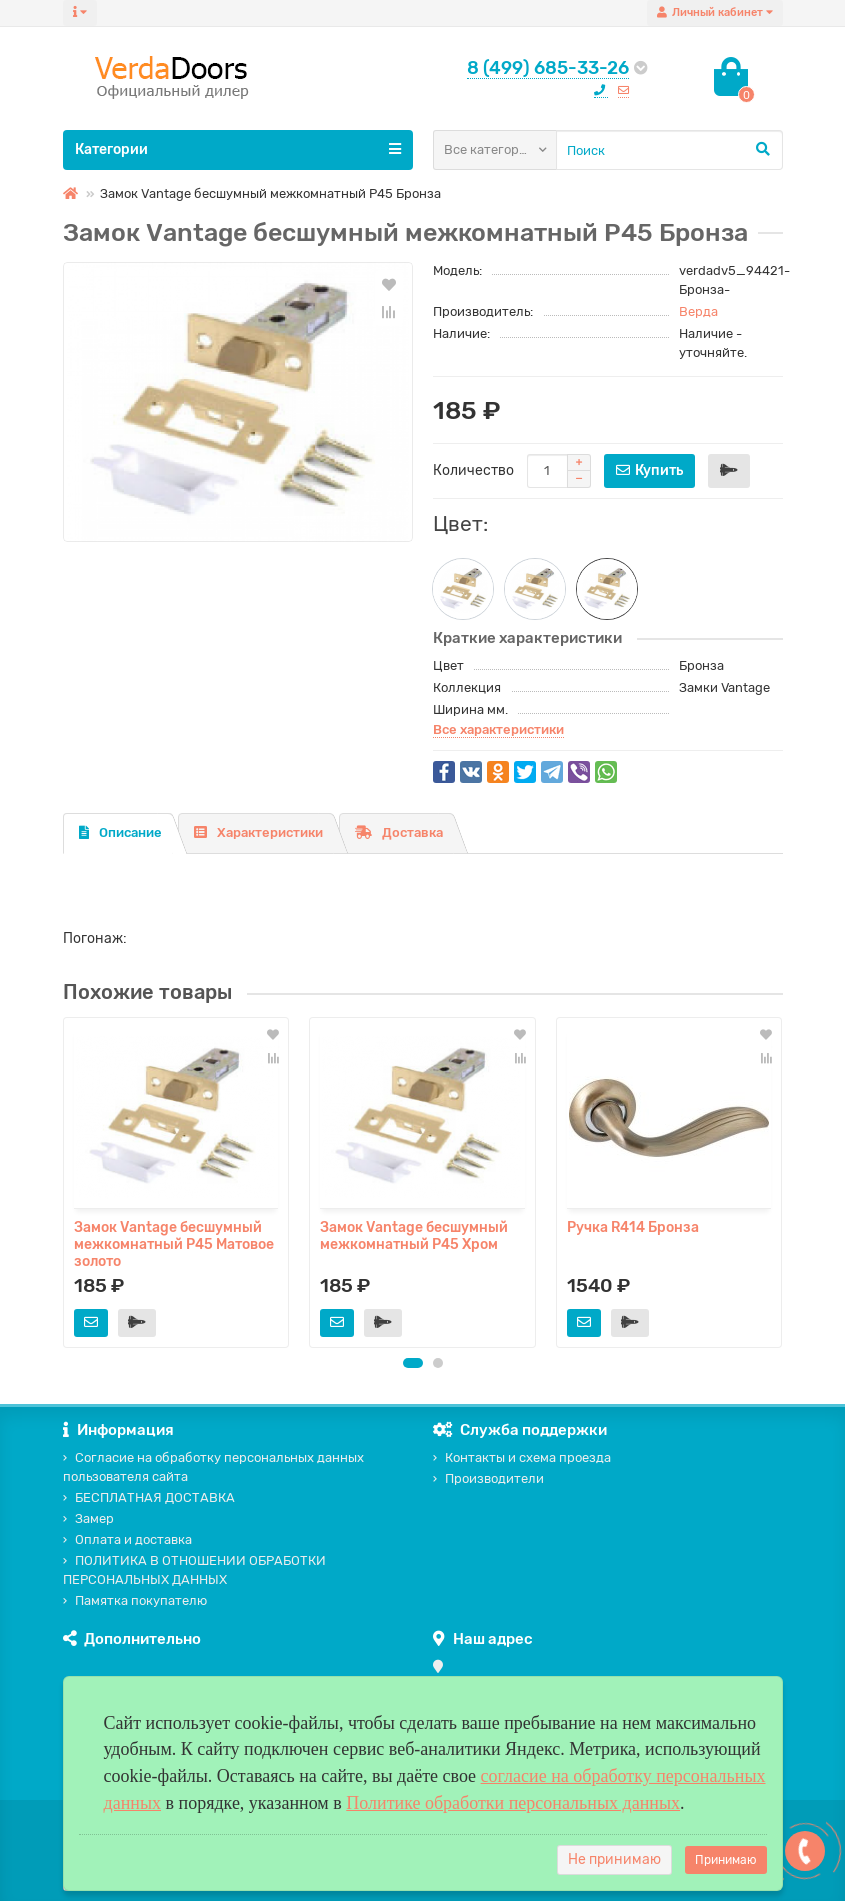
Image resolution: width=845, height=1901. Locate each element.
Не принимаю (614, 1859)
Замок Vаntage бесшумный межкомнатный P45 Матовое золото (174, 1243)
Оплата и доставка (127, 1539)
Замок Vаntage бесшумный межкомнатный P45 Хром (414, 1236)
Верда (698, 311)
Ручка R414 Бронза (633, 1227)
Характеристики (258, 832)
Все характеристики (498, 729)
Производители (488, 1478)
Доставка (399, 832)
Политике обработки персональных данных (513, 1803)
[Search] (669, 150)
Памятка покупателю (135, 1600)
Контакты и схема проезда (522, 1457)
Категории (238, 149)
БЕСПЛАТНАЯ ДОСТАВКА (149, 1497)
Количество (473, 470)
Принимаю (726, 1860)
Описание (120, 832)
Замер (88, 1518)
